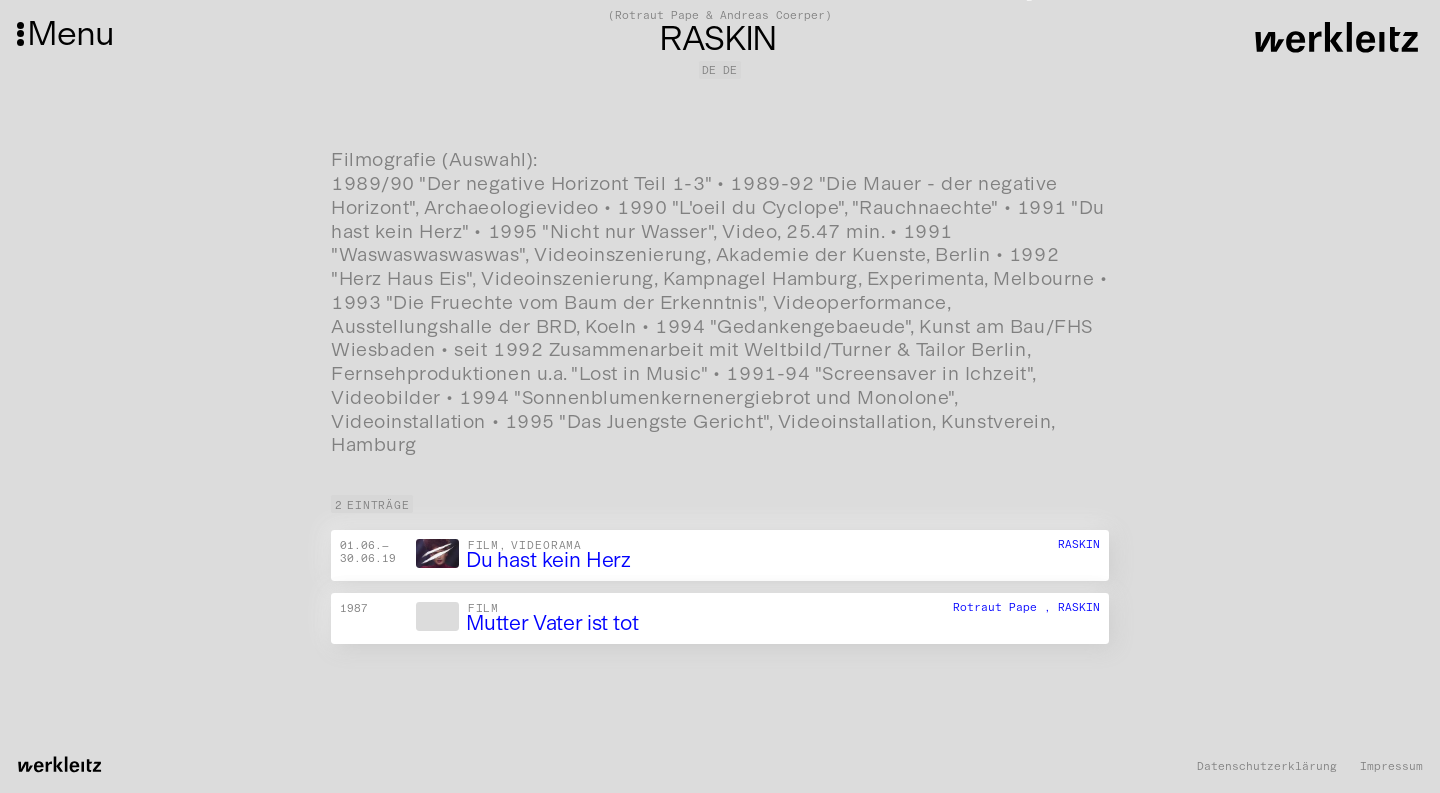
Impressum (1391, 766)
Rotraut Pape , (1005, 607)
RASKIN (1079, 544)
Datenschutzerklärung (1267, 766)
